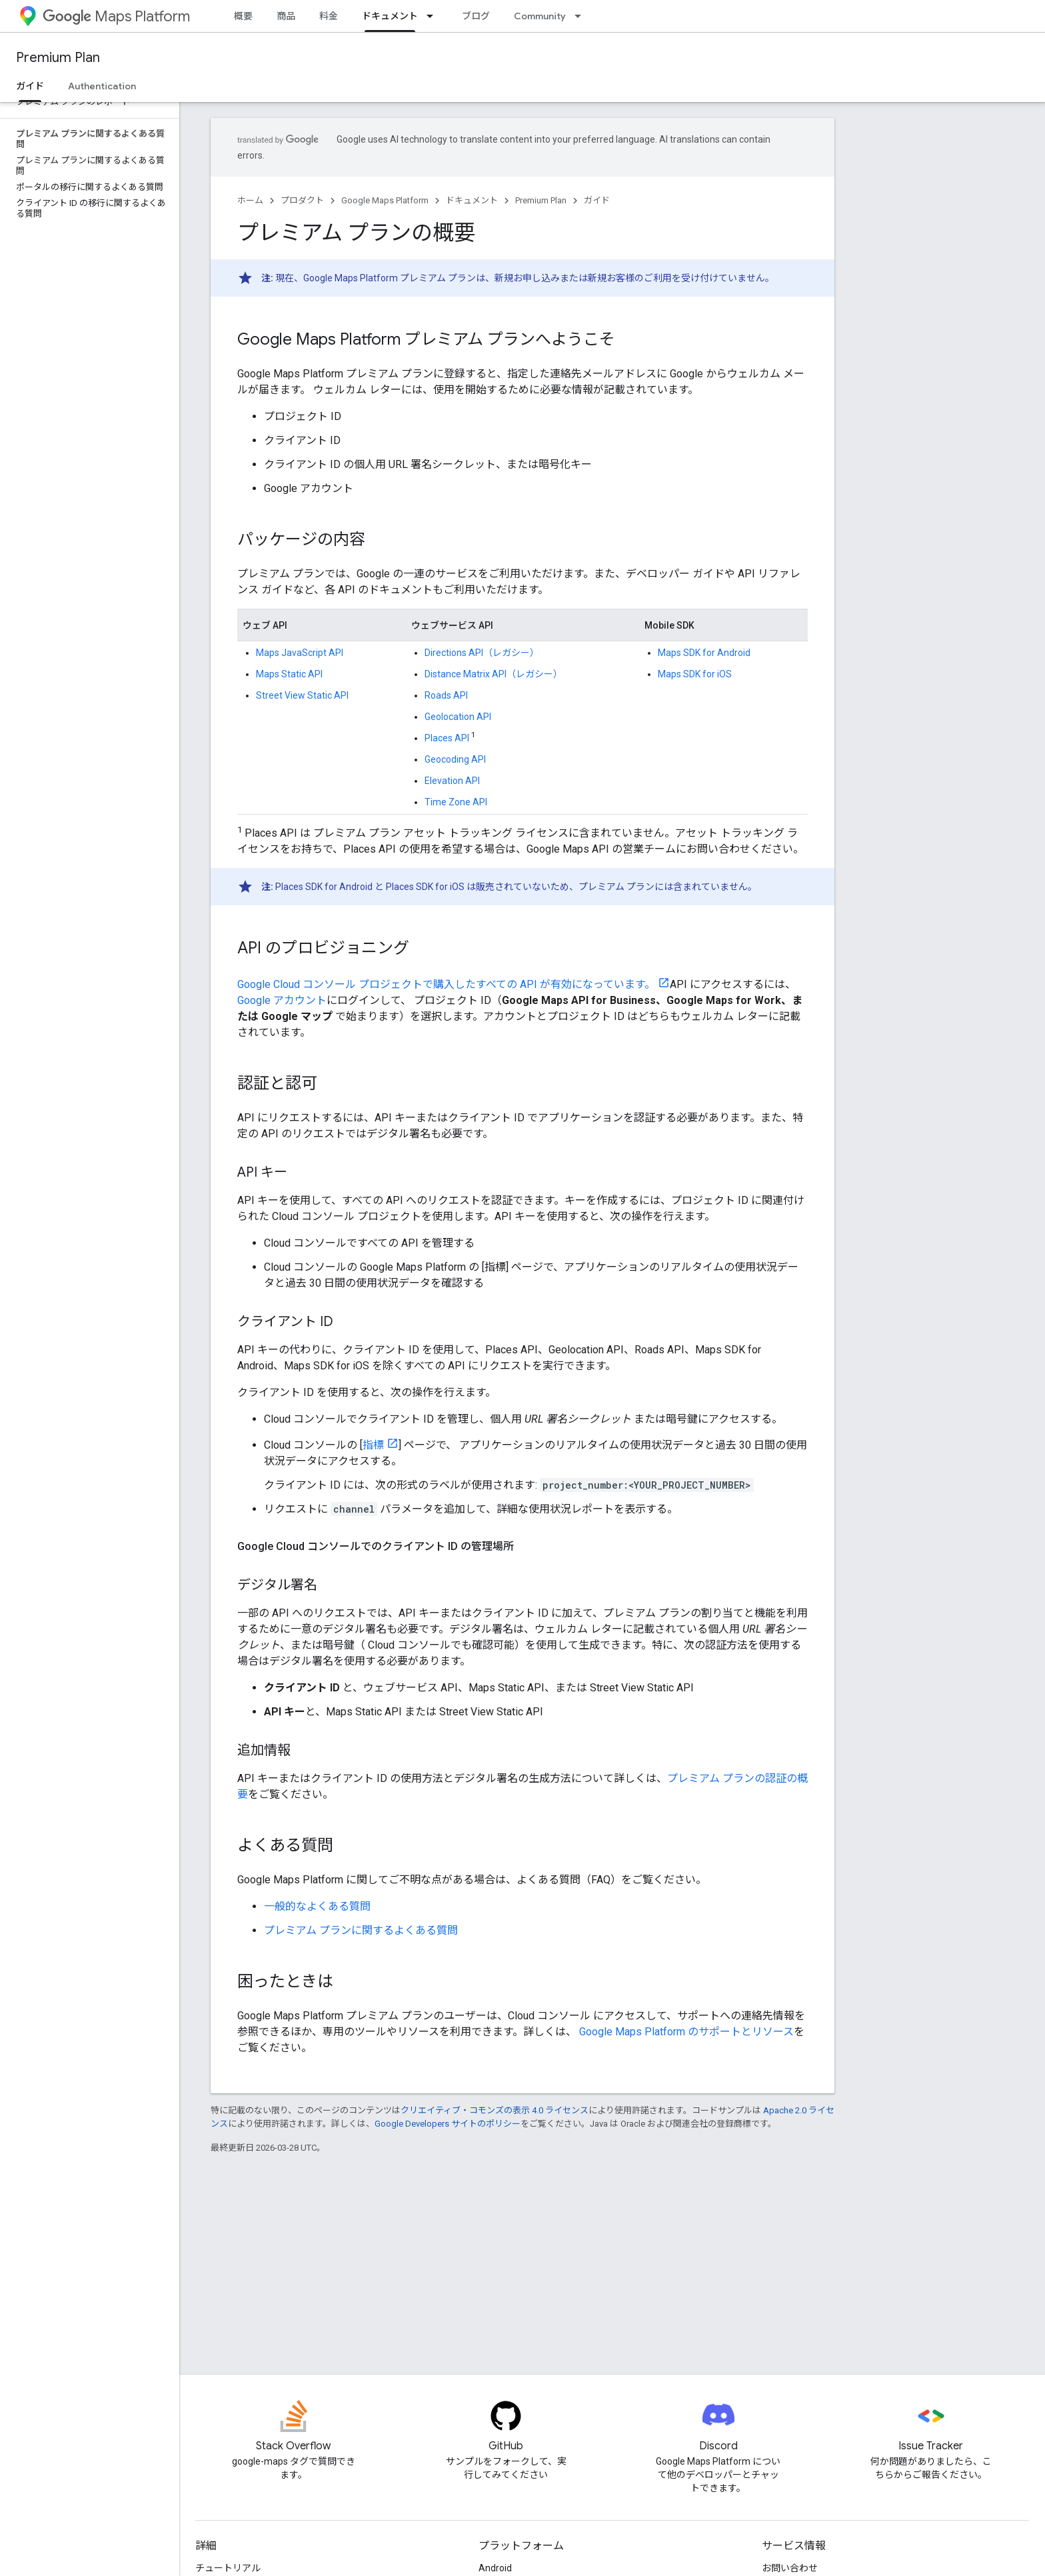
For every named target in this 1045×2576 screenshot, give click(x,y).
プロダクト (302, 200)
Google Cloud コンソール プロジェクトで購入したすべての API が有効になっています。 (446, 984)
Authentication (102, 86)
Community (540, 16)
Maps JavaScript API (299, 652)
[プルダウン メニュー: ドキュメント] (434, 16)
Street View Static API (302, 695)
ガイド (597, 200)
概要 (243, 16)
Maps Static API (289, 674)
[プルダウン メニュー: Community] (582, 16)
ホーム (250, 200)
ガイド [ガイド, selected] (30, 86)
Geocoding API (455, 759)
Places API (447, 738)
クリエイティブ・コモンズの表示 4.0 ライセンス (494, 2110)
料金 (328, 16)
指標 (373, 1445)
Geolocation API (458, 716)
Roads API (446, 695)
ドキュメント (472, 200)
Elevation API (452, 780)
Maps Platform (116, 16)
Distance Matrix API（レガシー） (493, 674)
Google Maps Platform (385, 200)
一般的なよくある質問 (317, 1906)
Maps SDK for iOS (695, 674)
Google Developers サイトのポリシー (448, 2124)
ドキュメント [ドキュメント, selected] (390, 16)
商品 (286, 16)
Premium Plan (58, 57)
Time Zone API (456, 802)
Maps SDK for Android (704, 652)
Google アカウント (282, 1000)
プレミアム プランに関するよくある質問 (361, 1930)
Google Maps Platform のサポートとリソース (686, 2031)
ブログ (476, 16)
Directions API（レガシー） (482, 652)
